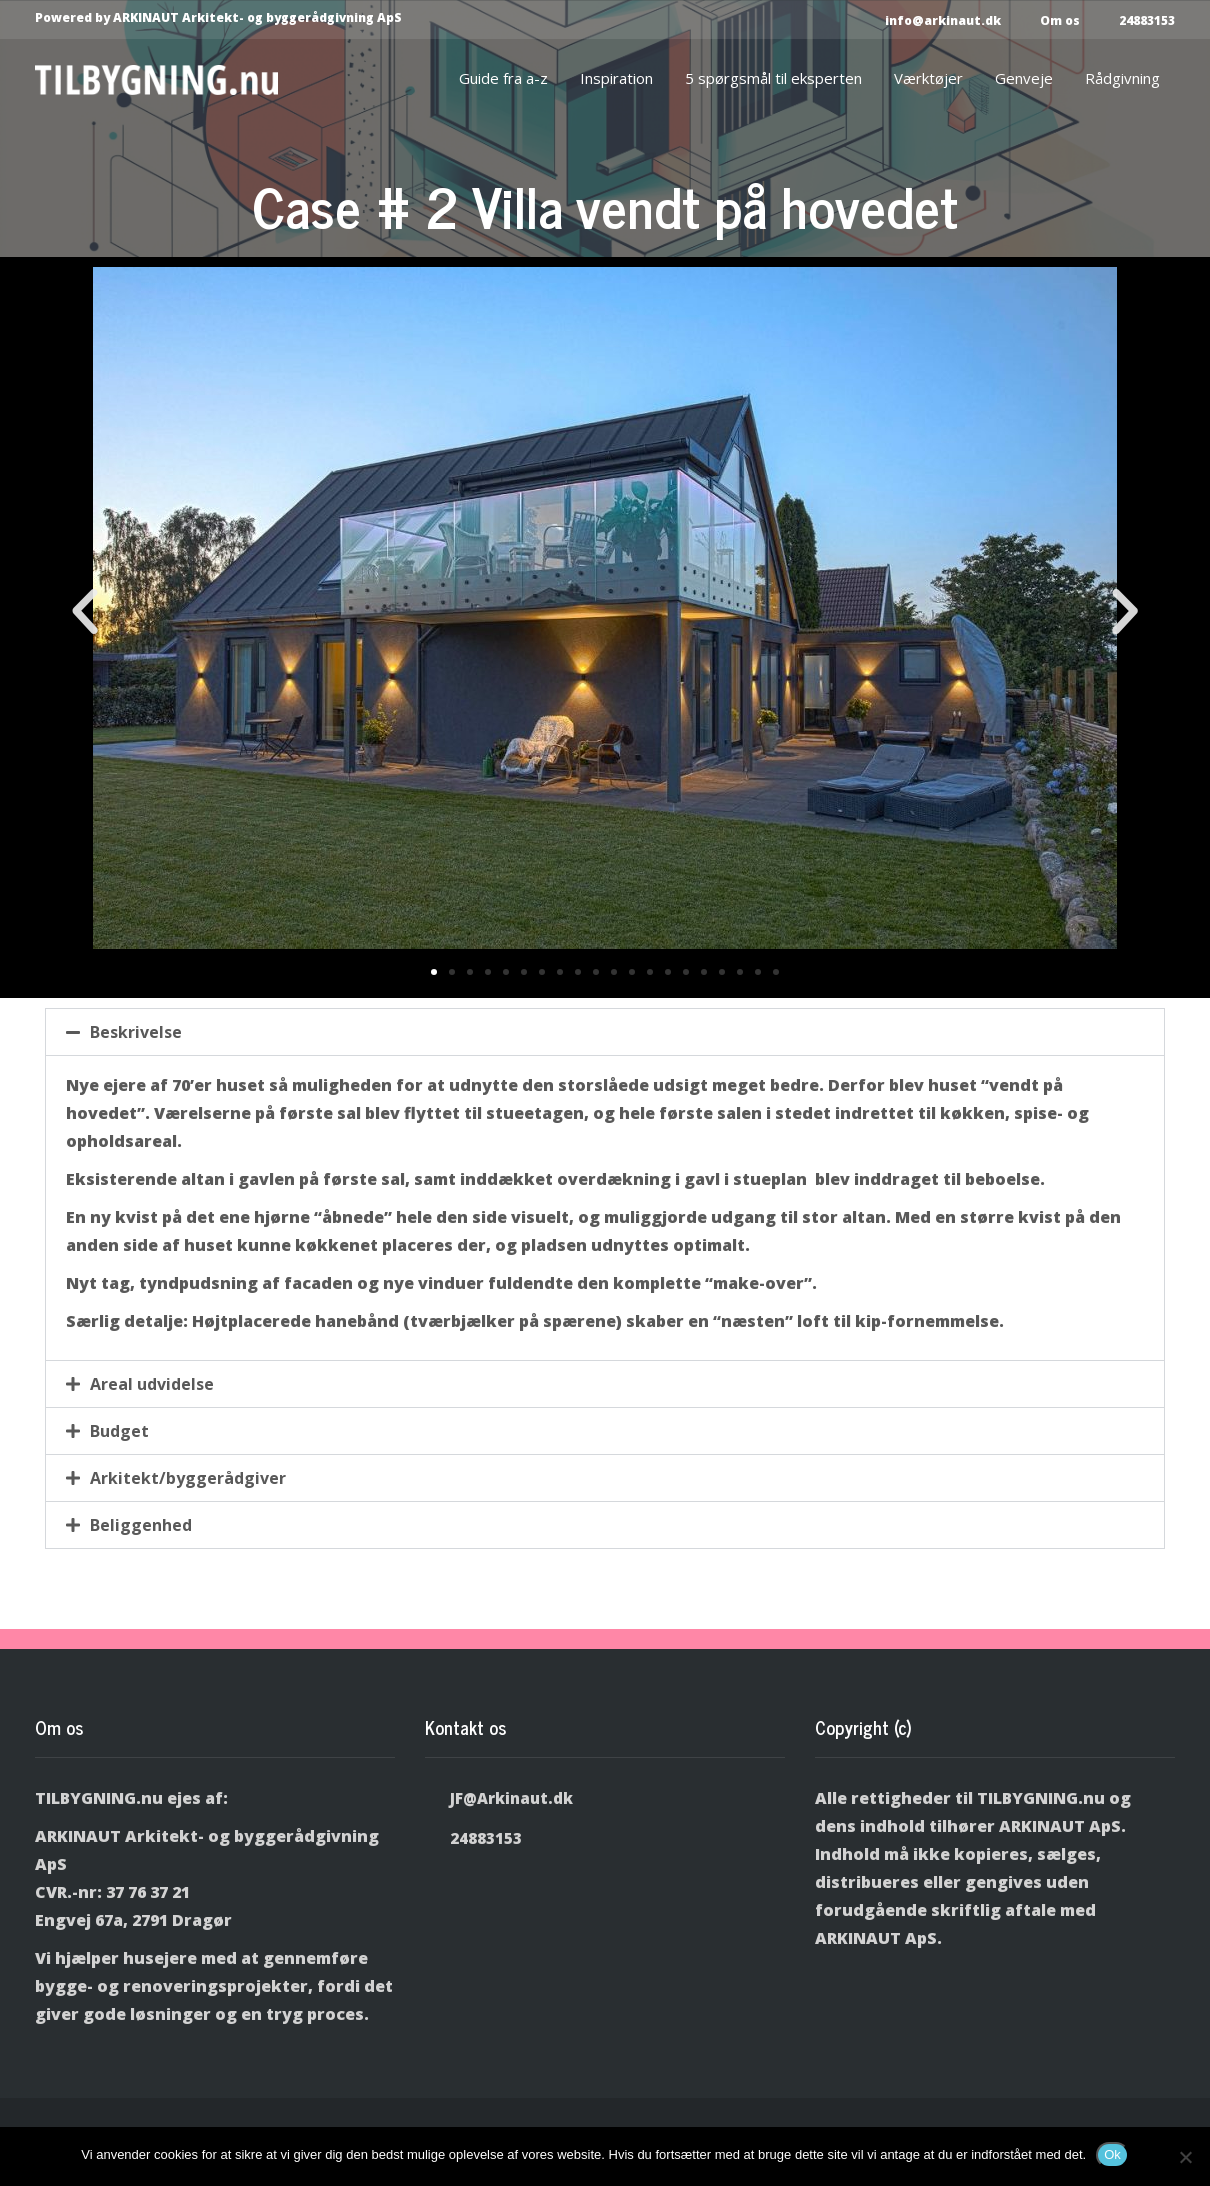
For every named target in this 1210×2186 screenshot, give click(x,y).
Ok (1112, 2154)
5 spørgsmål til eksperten (773, 78)
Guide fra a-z (503, 78)
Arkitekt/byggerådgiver (188, 1478)
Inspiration (616, 78)
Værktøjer (928, 78)
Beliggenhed (141, 1525)
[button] (85, 612)
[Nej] (1185, 2157)
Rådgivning (1122, 78)
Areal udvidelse (152, 1384)
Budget (119, 1431)
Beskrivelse (136, 1032)
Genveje (1024, 78)
